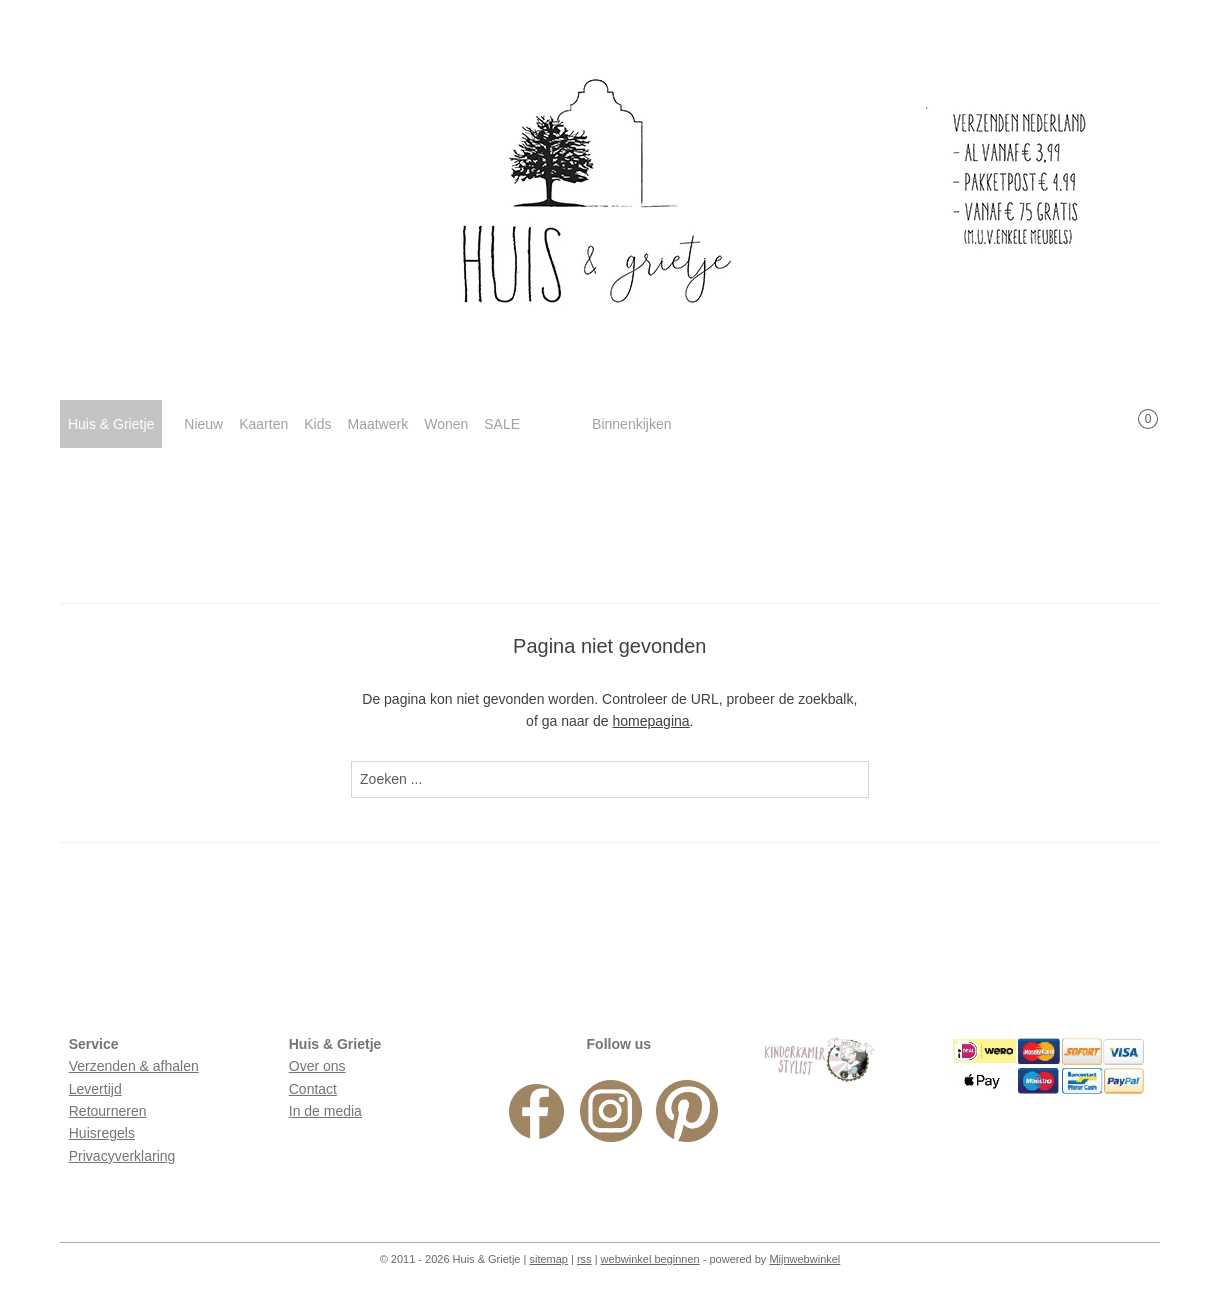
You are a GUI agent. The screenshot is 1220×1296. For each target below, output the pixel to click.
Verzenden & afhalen (134, 1066)
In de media (325, 1111)
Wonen (446, 424)
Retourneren (108, 1111)
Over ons (317, 1066)
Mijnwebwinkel (804, 1259)
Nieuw (203, 424)
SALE (502, 424)
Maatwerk (377, 424)
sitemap (548, 1259)
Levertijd (95, 1089)
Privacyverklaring (122, 1156)
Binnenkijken (631, 424)
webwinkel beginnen (650, 1259)
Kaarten (263, 424)
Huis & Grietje (111, 424)
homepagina (651, 721)
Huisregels (102, 1133)
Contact (313, 1089)
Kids (317, 424)
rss (584, 1259)
